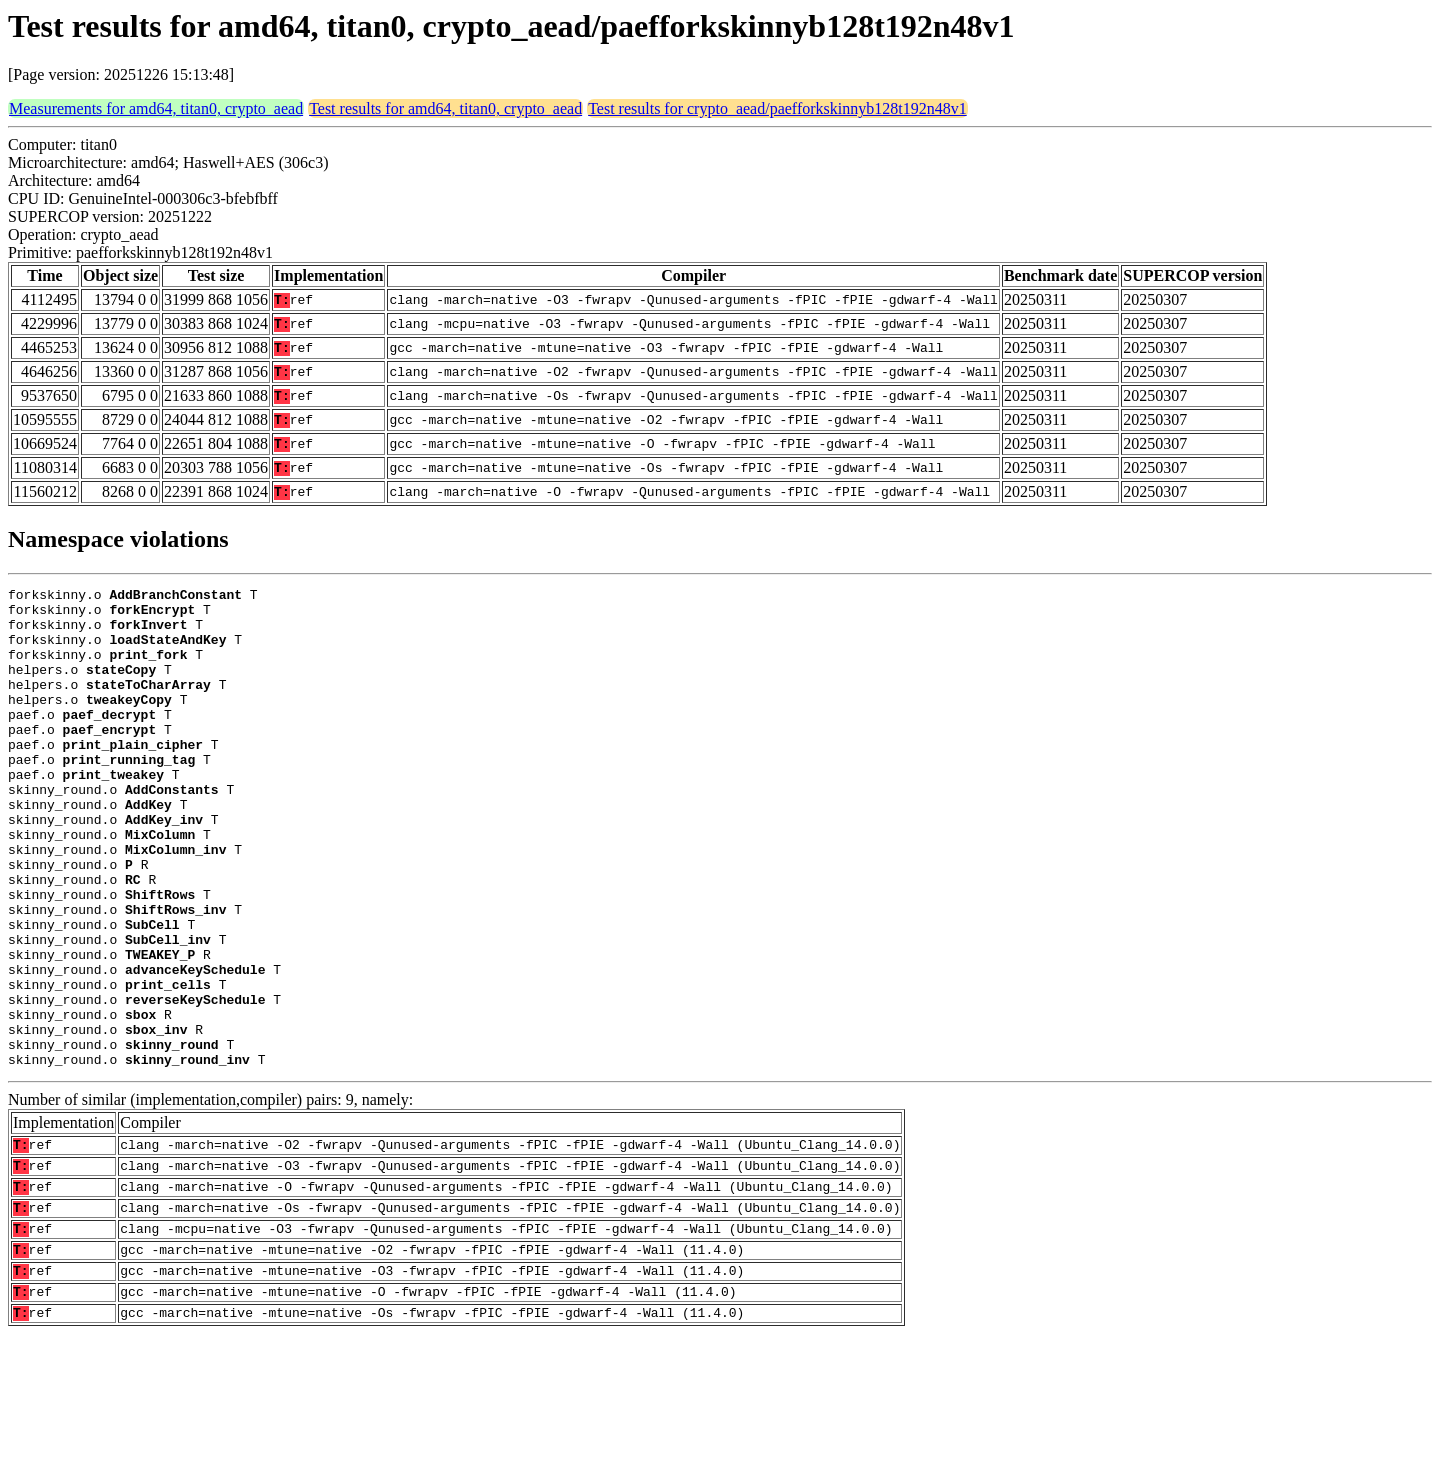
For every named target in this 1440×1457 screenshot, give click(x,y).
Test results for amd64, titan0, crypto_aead (445, 108)
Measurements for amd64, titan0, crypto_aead (156, 108)
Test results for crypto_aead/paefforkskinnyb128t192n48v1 (777, 108)
